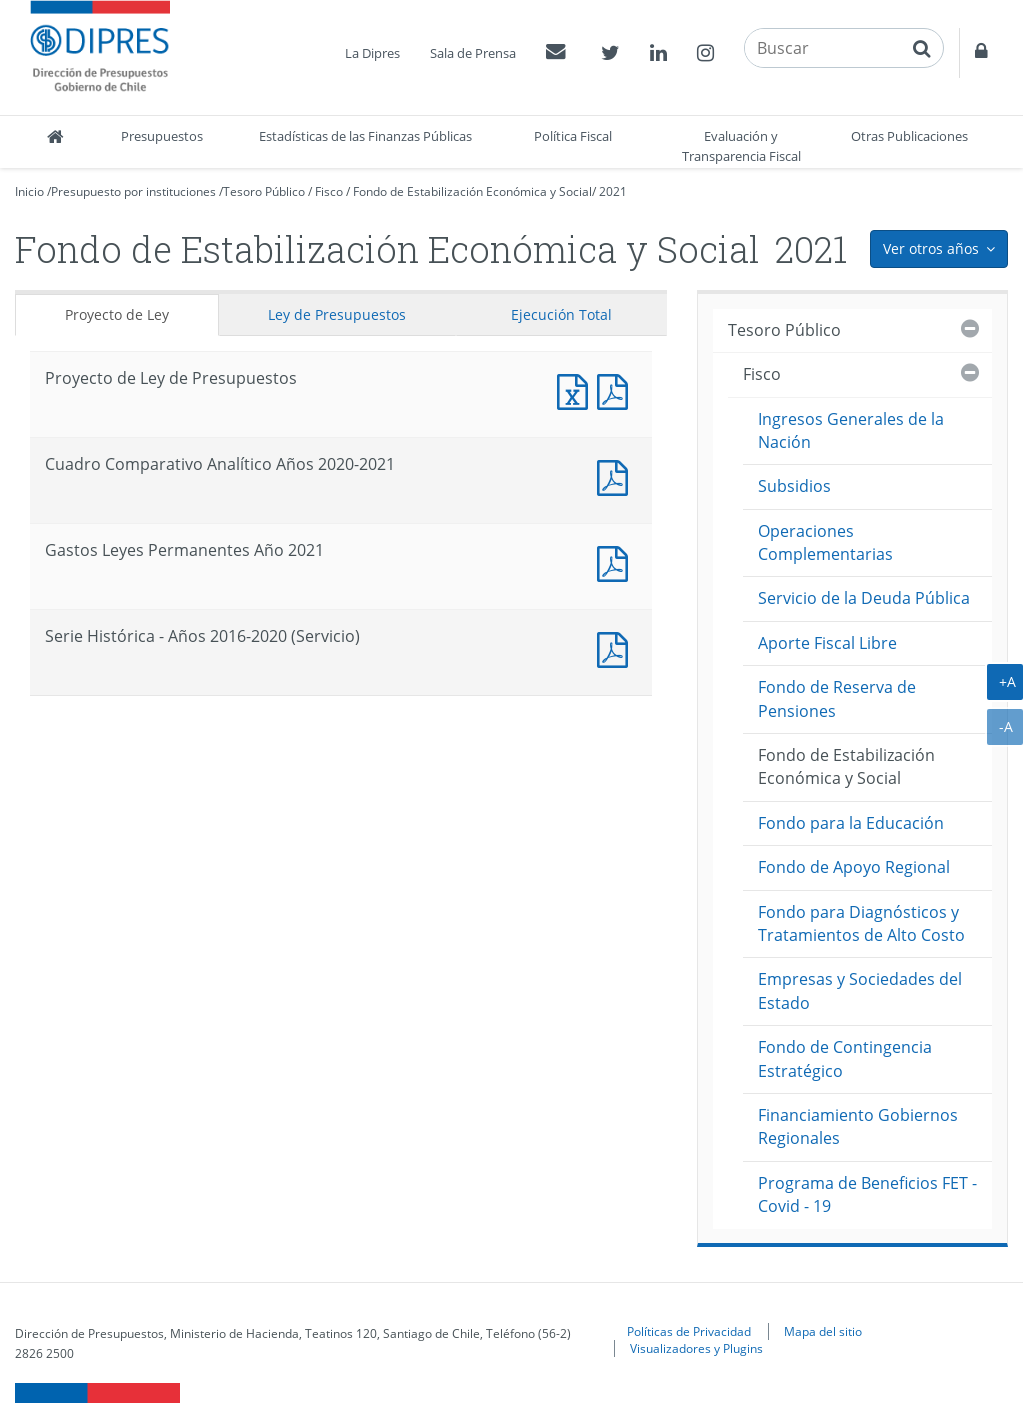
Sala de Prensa (473, 53)
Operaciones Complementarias (825, 542)
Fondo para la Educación (851, 823)
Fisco (329, 191)
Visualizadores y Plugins (696, 1348)
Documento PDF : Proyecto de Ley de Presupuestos (617, 389)
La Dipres (372, 53)
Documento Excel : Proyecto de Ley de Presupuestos (577, 389)
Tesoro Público (264, 191)
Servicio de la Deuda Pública (864, 598)
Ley (337, 314)
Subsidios (794, 486)
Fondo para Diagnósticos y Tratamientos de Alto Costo (861, 923)
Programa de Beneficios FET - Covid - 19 (867, 1194)
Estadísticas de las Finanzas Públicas (365, 136)
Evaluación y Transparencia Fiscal (741, 146)
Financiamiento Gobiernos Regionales (858, 1126)
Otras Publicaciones (909, 136)
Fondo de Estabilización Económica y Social (472, 191)
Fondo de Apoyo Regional (854, 867)
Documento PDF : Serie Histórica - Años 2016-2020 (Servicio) (617, 647)
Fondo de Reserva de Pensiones (837, 698)
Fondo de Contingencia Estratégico (845, 1058)
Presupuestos (162, 136)
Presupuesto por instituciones (133, 191)
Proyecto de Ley (117, 314)
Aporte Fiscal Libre (827, 643)
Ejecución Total (561, 314)
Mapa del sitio (823, 1331)
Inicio (29, 191)
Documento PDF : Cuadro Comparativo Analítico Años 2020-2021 (617, 475)
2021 (613, 191)
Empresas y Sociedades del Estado (860, 990)
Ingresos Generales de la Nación (851, 430)
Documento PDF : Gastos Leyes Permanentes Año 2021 (617, 561)
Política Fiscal (573, 136)
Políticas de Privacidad (689, 1331)
